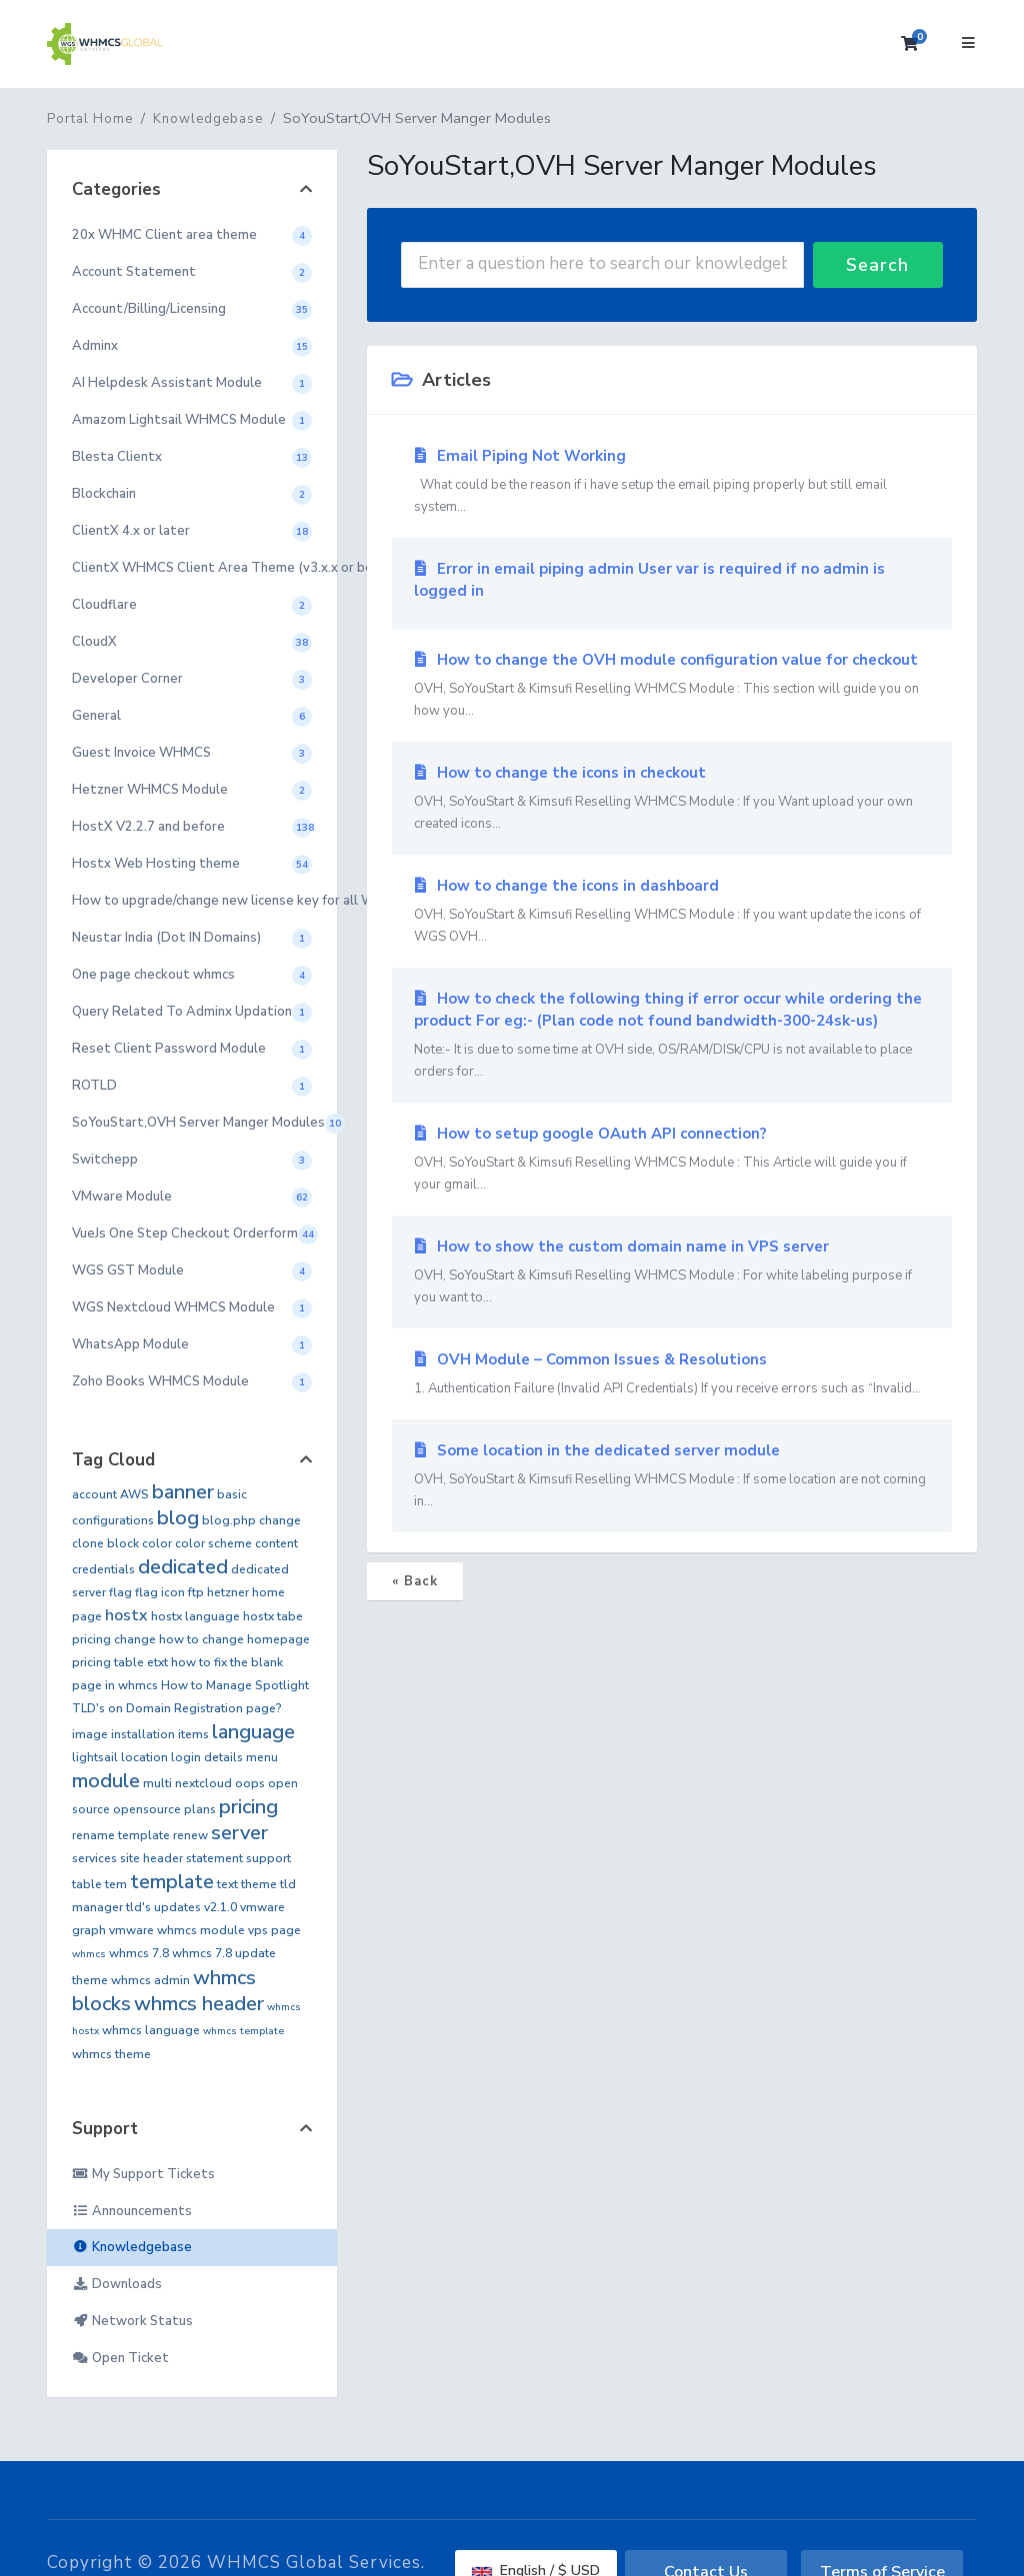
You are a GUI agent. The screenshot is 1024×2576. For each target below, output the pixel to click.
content (276, 1543)
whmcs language (151, 2030)
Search (877, 265)
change (280, 1520)
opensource (147, 1809)
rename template (121, 1835)
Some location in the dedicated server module (672, 1476)
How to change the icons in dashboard (672, 912)
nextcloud (203, 1783)
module (106, 1780)
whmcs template (243, 2031)
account (94, 1494)
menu (262, 1757)
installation (143, 1734)
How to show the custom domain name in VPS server (672, 1272)
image (90, 1734)
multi (157, 1783)
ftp (196, 1592)
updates (177, 1907)
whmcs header (199, 2003)
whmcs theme (111, 2054)
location (144, 1757)
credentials (103, 1569)
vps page (274, 1930)
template (172, 1881)
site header (151, 1858)
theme (259, 1884)
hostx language (195, 1616)
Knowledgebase (208, 119)
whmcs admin (150, 1980)
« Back (415, 1581)
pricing (248, 1806)
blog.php (229, 1520)
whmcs (89, 1954)
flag (120, 1592)
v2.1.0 (220, 1907)
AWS (134, 1494)
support (268, 1858)
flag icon (160, 1592)
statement (214, 1858)
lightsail (95, 1757)
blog (178, 1517)
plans (200, 1809)
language (253, 1731)
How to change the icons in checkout (672, 799)
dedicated (183, 1566)
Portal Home (90, 119)
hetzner (228, 1592)
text (227, 1884)
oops (250, 1783)
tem (116, 1884)
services (94, 1858)
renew (190, 1835)
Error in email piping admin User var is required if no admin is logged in (649, 580)
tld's (138, 1907)
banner (183, 1491)
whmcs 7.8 (139, 1953)
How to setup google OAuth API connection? (672, 1160)
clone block (105, 1543)
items (193, 1734)
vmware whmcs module (177, 1930)
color (157, 1543)
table (87, 1884)
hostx (126, 1615)
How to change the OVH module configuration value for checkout (672, 686)
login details (207, 1757)
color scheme (213, 1543)
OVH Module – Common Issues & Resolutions (672, 1374)
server (239, 1832)
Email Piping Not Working (672, 482)
